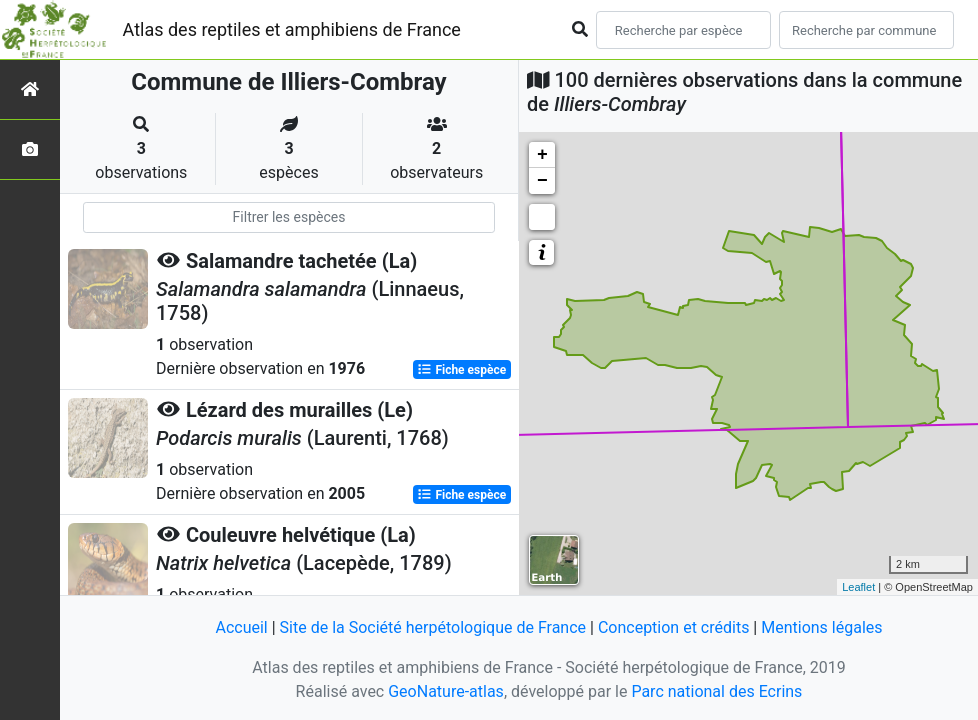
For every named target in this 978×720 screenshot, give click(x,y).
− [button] (542, 181)
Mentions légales (821, 627)
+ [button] (542, 155)
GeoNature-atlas (446, 691)
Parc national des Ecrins (716, 691)
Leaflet (858, 587)
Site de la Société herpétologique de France (433, 627)
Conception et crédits (674, 627)
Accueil (241, 627)
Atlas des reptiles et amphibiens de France (292, 29)
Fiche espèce (461, 370)
